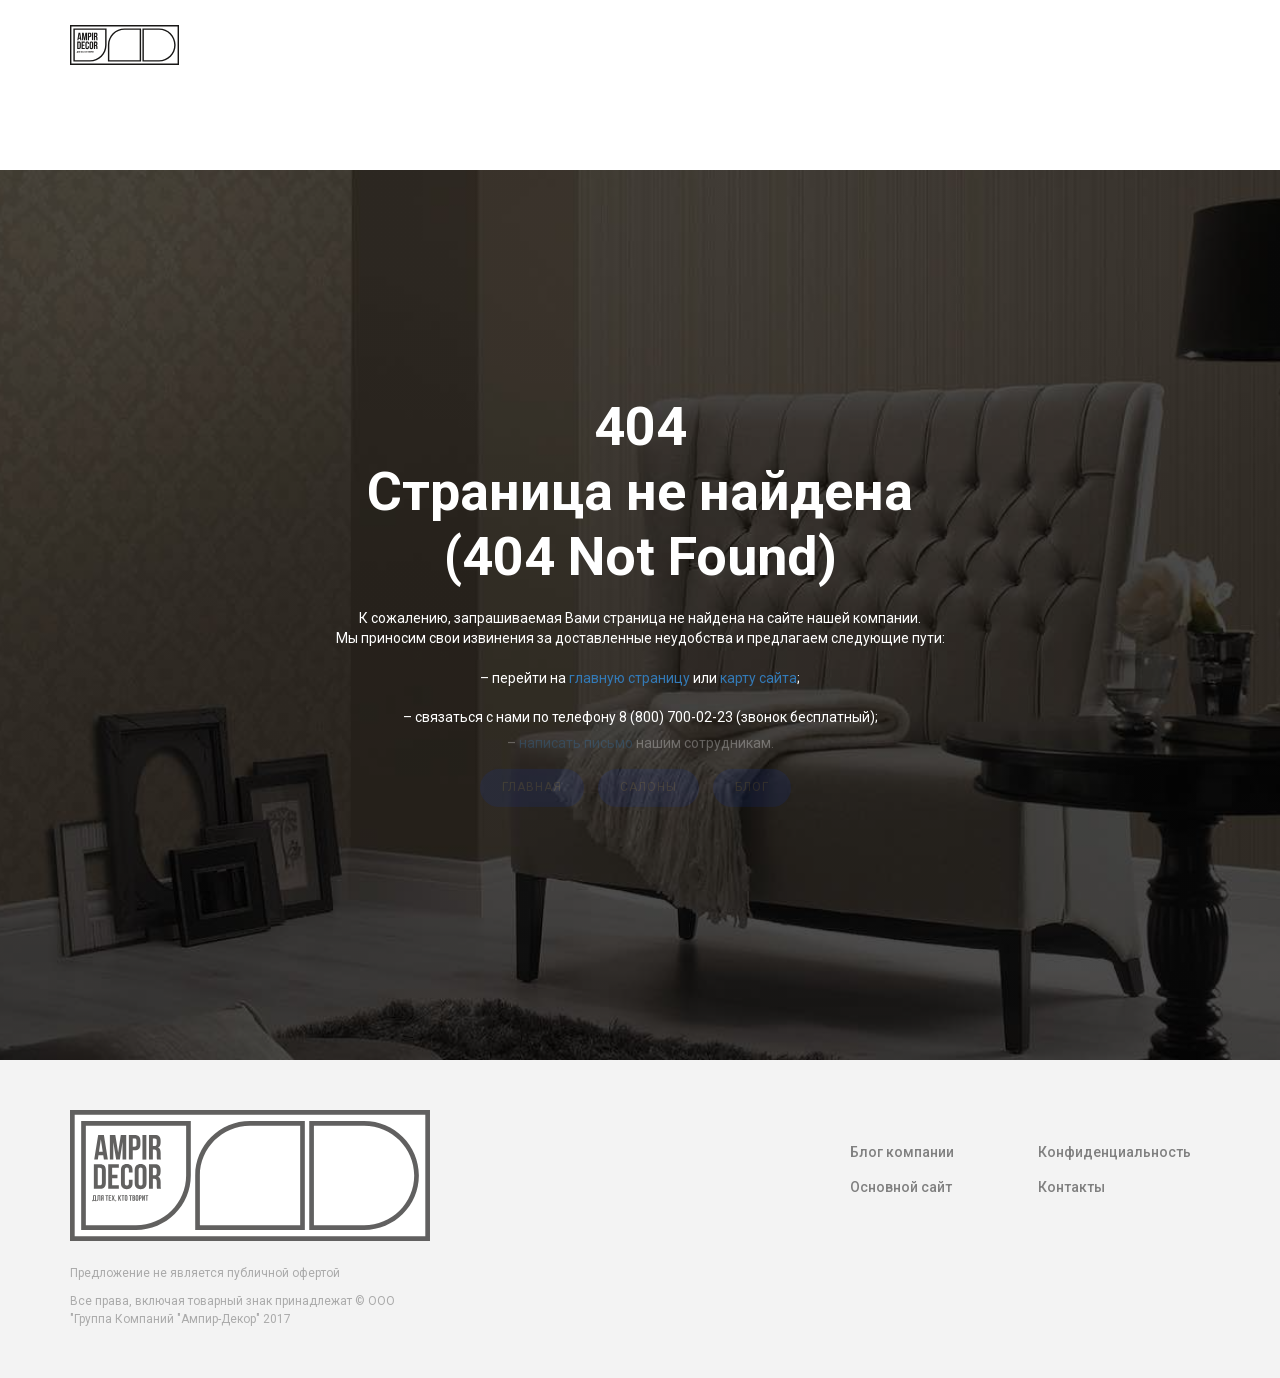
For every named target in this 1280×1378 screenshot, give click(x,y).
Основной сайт (901, 1187)
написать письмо (576, 738)
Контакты (1071, 1187)
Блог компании (902, 1152)
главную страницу (629, 678)
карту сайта (758, 678)
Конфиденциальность (1114, 1152)
